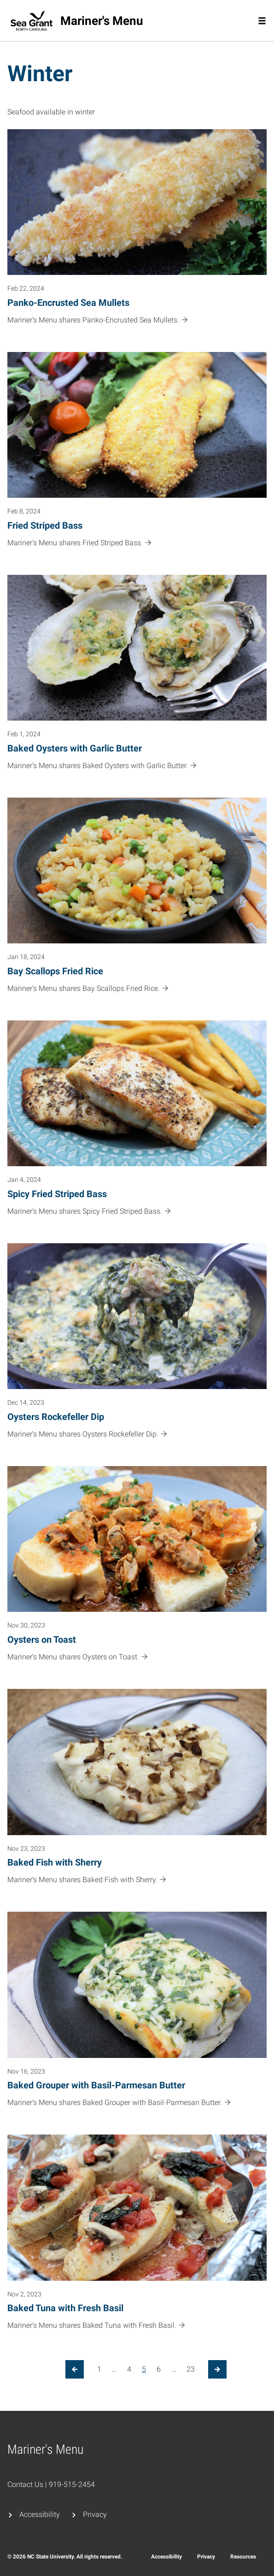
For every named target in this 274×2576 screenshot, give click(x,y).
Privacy (95, 2514)
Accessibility (39, 2514)
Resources (243, 2556)
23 (191, 2369)
